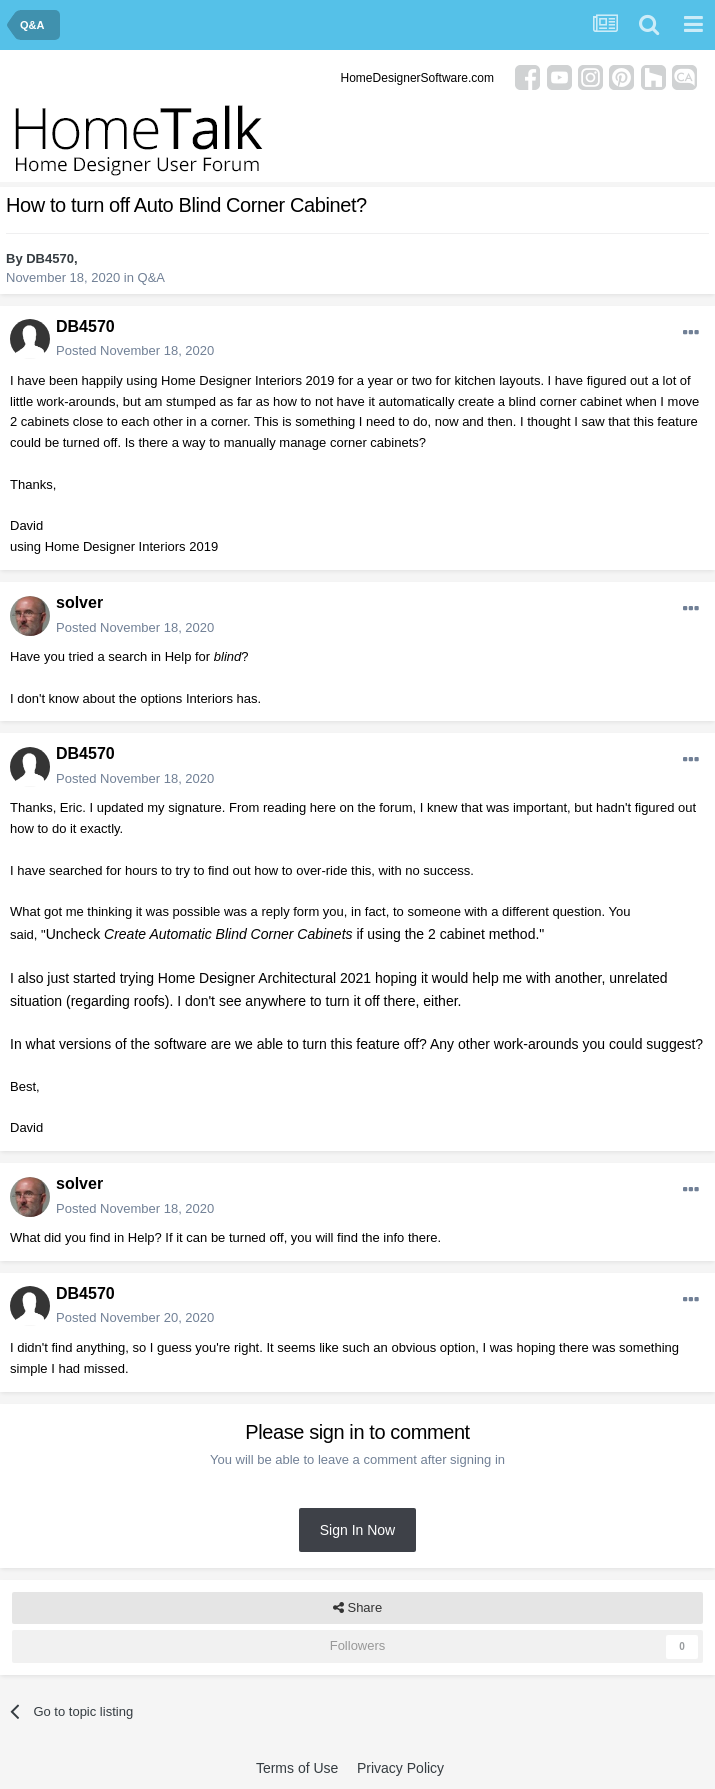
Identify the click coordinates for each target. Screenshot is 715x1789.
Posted (135, 350)
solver (79, 602)
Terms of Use (297, 1768)
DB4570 (50, 258)
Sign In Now (357, 1530)
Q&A (151, 277)
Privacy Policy (400, 1768)
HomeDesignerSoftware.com (417, 78)
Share (357, 1608)
